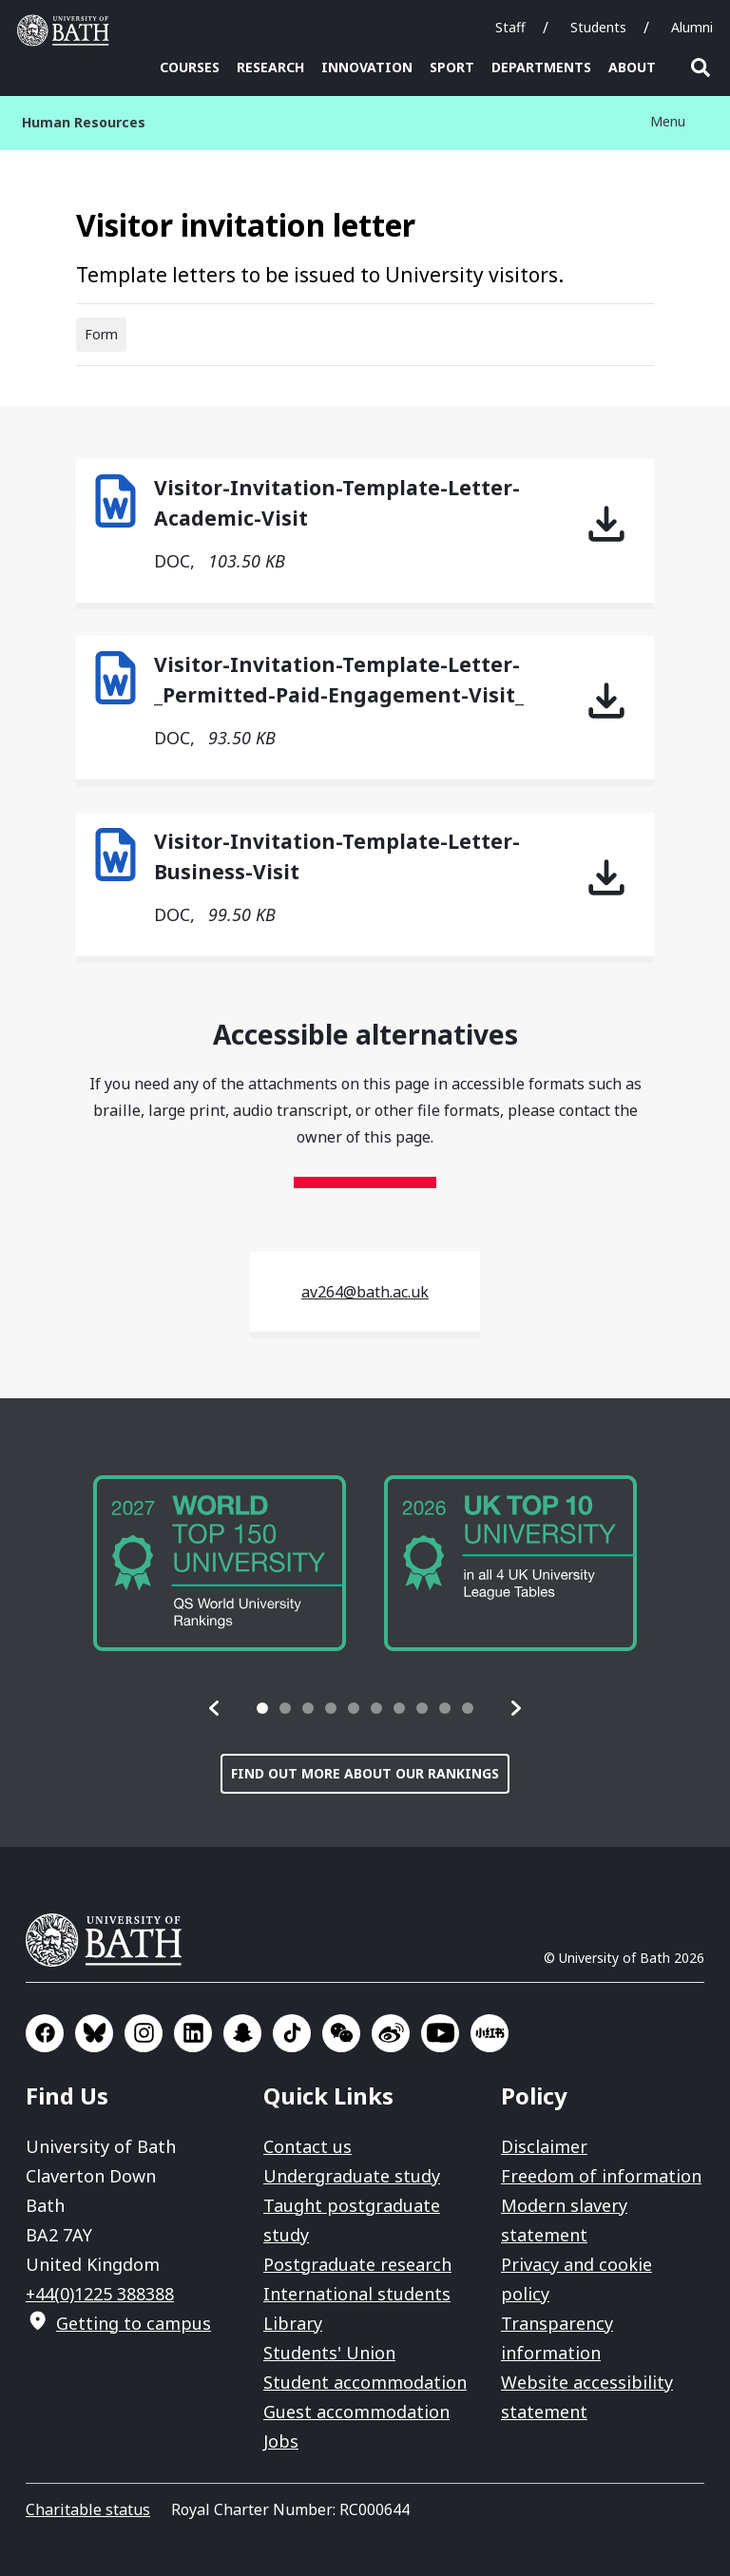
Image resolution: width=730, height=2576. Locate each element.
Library (292, 2323)
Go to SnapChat (242, 2033)
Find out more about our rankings (365, 1773)
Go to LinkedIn (193, 2033)
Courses (190, 67)
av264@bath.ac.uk (365, 1291)
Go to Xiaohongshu (490, 2033)
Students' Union (329, 2352)
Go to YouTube (440, 2033)
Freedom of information (601, 2175)
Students (598, 27)
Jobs (280, 2441)
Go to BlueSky (94, 2033)
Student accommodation (365, 2382)
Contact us (307, 2146)
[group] (219, 1563)
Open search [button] (700, 67)
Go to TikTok (292, 2033)
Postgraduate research (357, 2264)
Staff (510, 27)
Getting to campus (133, 2323)
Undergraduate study (351, 2175)
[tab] (262, 1708)
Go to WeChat (341, 2033)
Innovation (367, 67)
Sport (452, 67)
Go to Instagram (144, 2033)
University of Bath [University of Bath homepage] (67, 30)
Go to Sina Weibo (391, 2033)
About (632, 67)
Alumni (692, 27)
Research (270, 67)
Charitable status (88, 2509)
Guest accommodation (356, 2411)
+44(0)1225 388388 (100, 2293)
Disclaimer (544, 2146)
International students (357, 2293)
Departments (541, 67)
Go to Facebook (45, 2033)
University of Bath (111, 1940)
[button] (215, 1708)
